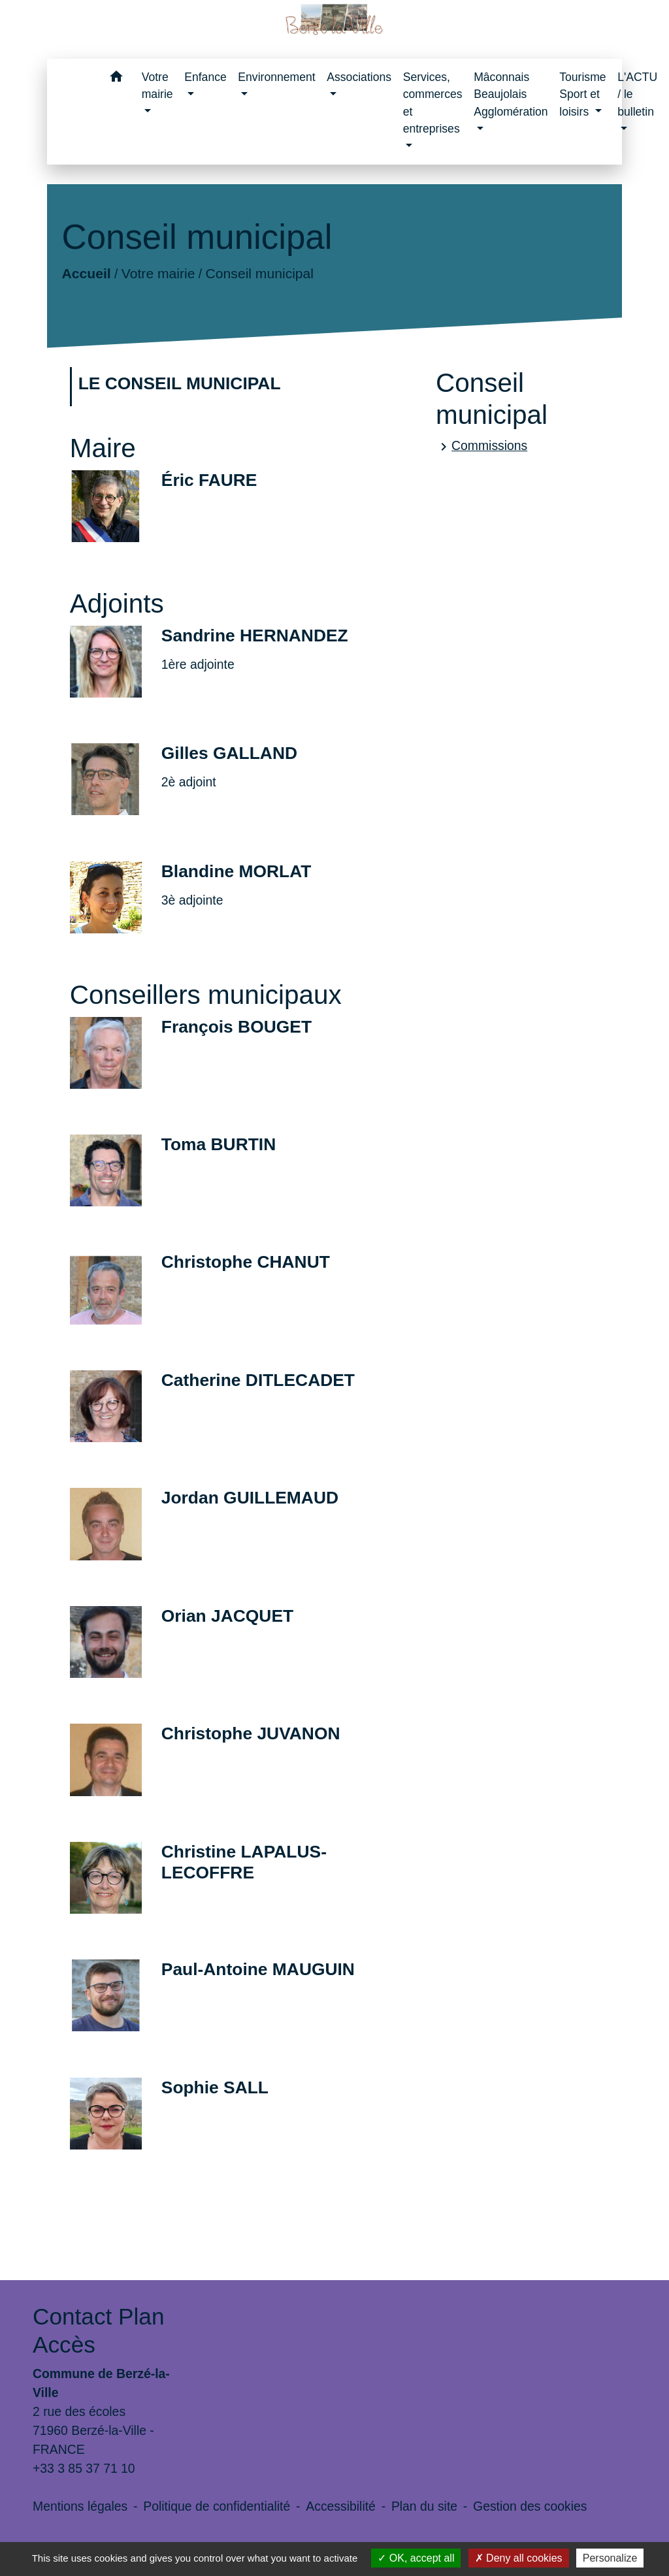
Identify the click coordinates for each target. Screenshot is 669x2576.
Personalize (610, 2558)
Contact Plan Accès (98, 2330)
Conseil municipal (259, 273)
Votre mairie (158, 273)
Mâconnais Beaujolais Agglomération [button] (510, 94)
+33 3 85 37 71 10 (84, 2468)
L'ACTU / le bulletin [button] (637, 94)
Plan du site (424, 2506)
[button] (116, 79)
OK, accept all (416, 2558)
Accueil (85, 273)
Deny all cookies (519, 2558)
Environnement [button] (276, 77)
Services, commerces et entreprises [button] (433, 103)
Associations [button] (359, 77)
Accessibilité (341, 2506)
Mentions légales (80, 2506)
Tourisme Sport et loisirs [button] (582, 94)
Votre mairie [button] (157, 86)
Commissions (481, 446)
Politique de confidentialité (216, 2506)
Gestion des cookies (530, 2506)
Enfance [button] (205, 77)
